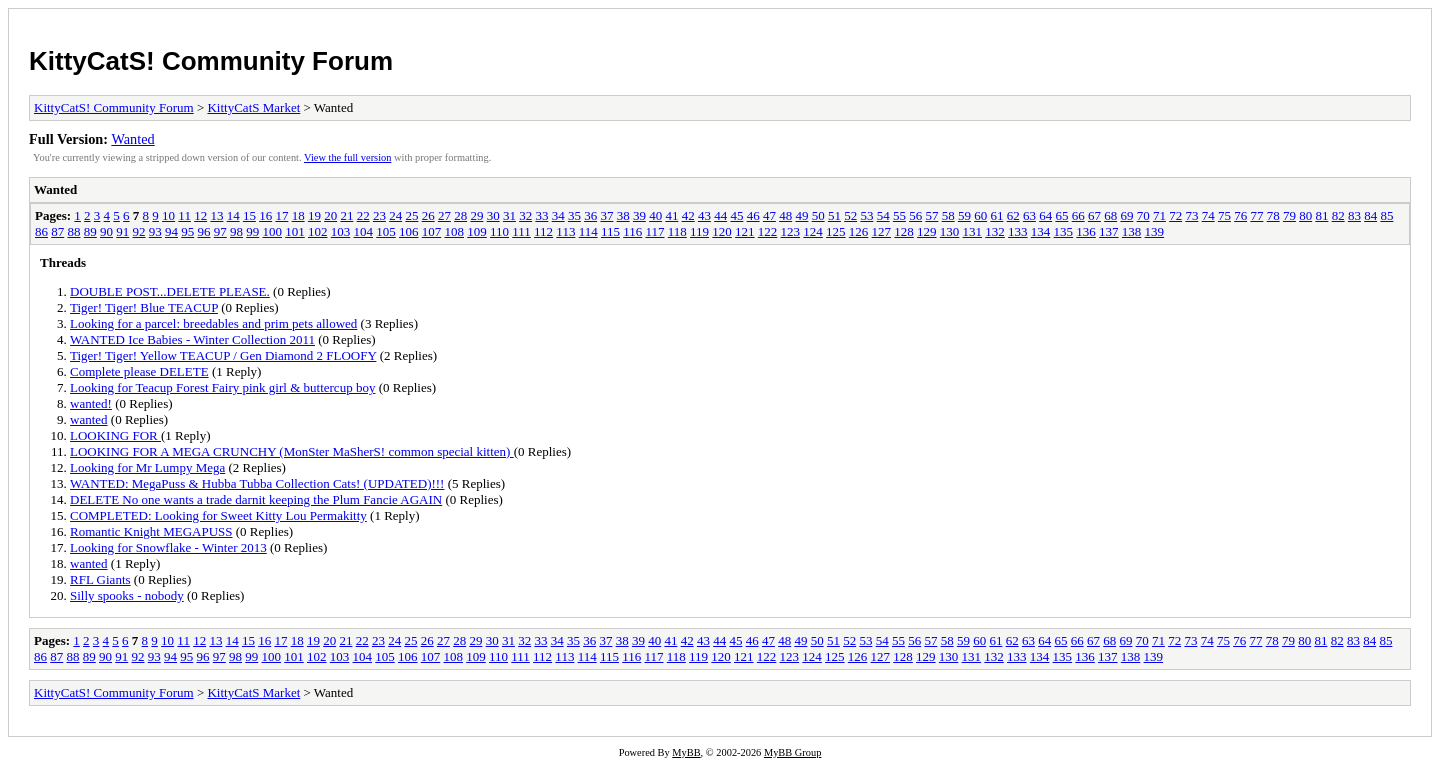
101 (295, 231)
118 (677, 231)
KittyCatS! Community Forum (211, 61)
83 (1354, 215)
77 (1256, 215)
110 (499, 231)
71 (1159, 215)
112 (543, 231)
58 (948, 215)
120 (722, 231)
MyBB (686, 752)
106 (409, 231)
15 (249, 215)
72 (1175, 215)
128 (904, 231)
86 (41, 231)
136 (1086, 231)
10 (168, 215)
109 (477, 231)
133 (1018, 231)
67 (1094, 215)
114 (588, 231)
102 (318, 231)
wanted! (91, 403)
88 (74, 231)
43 (704, 215)
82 (1338, 215)
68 (1110, 215)
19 (314, 215)
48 (785, 215)
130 (950, 231)
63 (1029, 215)
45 (736, 215)
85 (1386, 215)
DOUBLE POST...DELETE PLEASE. (170, 291)
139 (1155, 231)
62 (1013, 215)
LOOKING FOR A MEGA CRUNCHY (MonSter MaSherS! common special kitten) (292, 451)
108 (455, 231)
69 (1126, 215)
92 (139, 231)
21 (346, 215)
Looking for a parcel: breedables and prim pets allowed (213, 323)
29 (476, 215)
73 (1191, 215)
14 (233, 215)
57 (931, 215)
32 (525, 215)
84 (1370, 215)
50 (818, 215)
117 (654, 231)
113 (565, 231)
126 (859, 231)
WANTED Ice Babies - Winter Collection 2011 (192, 339)
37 (606, 215)
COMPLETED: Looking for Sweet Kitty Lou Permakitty (218, 515)
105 (386, 231)
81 (1321, 215)
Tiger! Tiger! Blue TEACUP (144, 307)
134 (1041, 231)
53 (866, 215)
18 (298, 215)
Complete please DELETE (139, 371)
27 (444, 215)
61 (996, 215)
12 (200, 215)
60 (980, 215)
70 (1143, 215)
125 (836, 231)
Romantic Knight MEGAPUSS (151, 531)
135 (1064, 231)
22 (363, 215)
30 (493, 215)
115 (610, 231)
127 (882, 231)
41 (671, 215)
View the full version (347, 157)
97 (220, 231)
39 (639, 215)
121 (745, 231)
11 (184, 215)
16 (265, 215)
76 (1240, 215)
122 (768, 231)
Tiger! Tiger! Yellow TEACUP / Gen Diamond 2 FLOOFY (223, 355)
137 (1109, 231)
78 (1273, 215)
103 (341, 231)
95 (187, 231)
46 (753, 215)
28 (460, 215)
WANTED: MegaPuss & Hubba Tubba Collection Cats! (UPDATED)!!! (257, 483)
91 (122, 231)
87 (57, 231)
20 (330, 215)
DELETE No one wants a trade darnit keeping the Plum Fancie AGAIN (256, 499)
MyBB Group (792, 752)
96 (204, 231)
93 (155, 231)
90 (106, 231)
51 (834, 215)
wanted (89, 419)
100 (273, 231)
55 (899, 215)
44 (720, 215)
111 (521, 231)
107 (432, 231)
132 (995, 231)
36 (590, 215)
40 (655, 215)
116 (632, 231)
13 (216, 215)
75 (1224, 215)
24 (395, 215)
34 (558, 215)
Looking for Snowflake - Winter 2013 (168, 547)
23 (379, 215)
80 (1305, 215)
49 (801, 215)
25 (411, 215)
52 (850, 215)
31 (509, 215)
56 (915, 215)
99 (252, 231)
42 (688, 215)
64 (1045, 215)
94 (171, 231)
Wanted (132, 139)
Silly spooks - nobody (127, 595)
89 (90, 231)
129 (927, 231)
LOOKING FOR (115, 435)
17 (281, 215)
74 (1208, 215)
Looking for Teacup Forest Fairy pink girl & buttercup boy (222, 387)
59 (964, 215)
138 (1132, 231)
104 (364, 231)
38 (623, 215)
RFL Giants (100, 579)
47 (769, 215)
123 (791, 231)
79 (1289, 215)
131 (973, 231)
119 (699, 231)
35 (574, 215)
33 (541, 215)
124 (813, 231)
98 (236, 231)
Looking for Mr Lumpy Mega (147, 467)
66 (1078, 215)
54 (883, 215)
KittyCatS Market (253, 107)
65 (1061, 215)
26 (428, 215)
